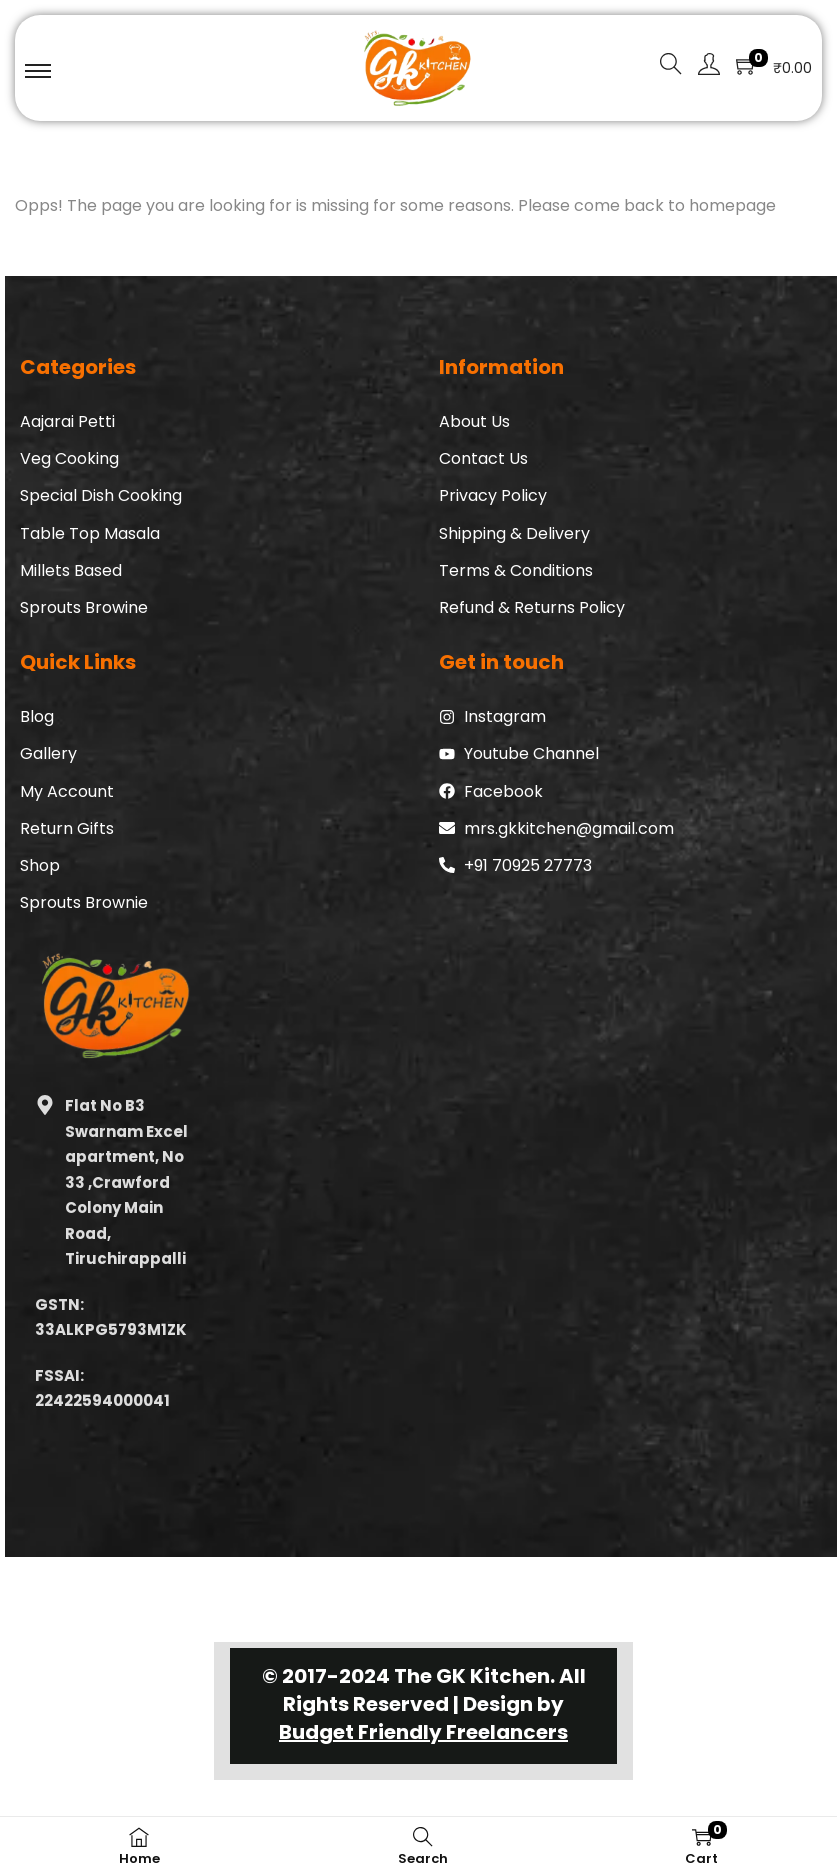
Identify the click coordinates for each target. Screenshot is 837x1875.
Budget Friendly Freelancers (423, 1732)
